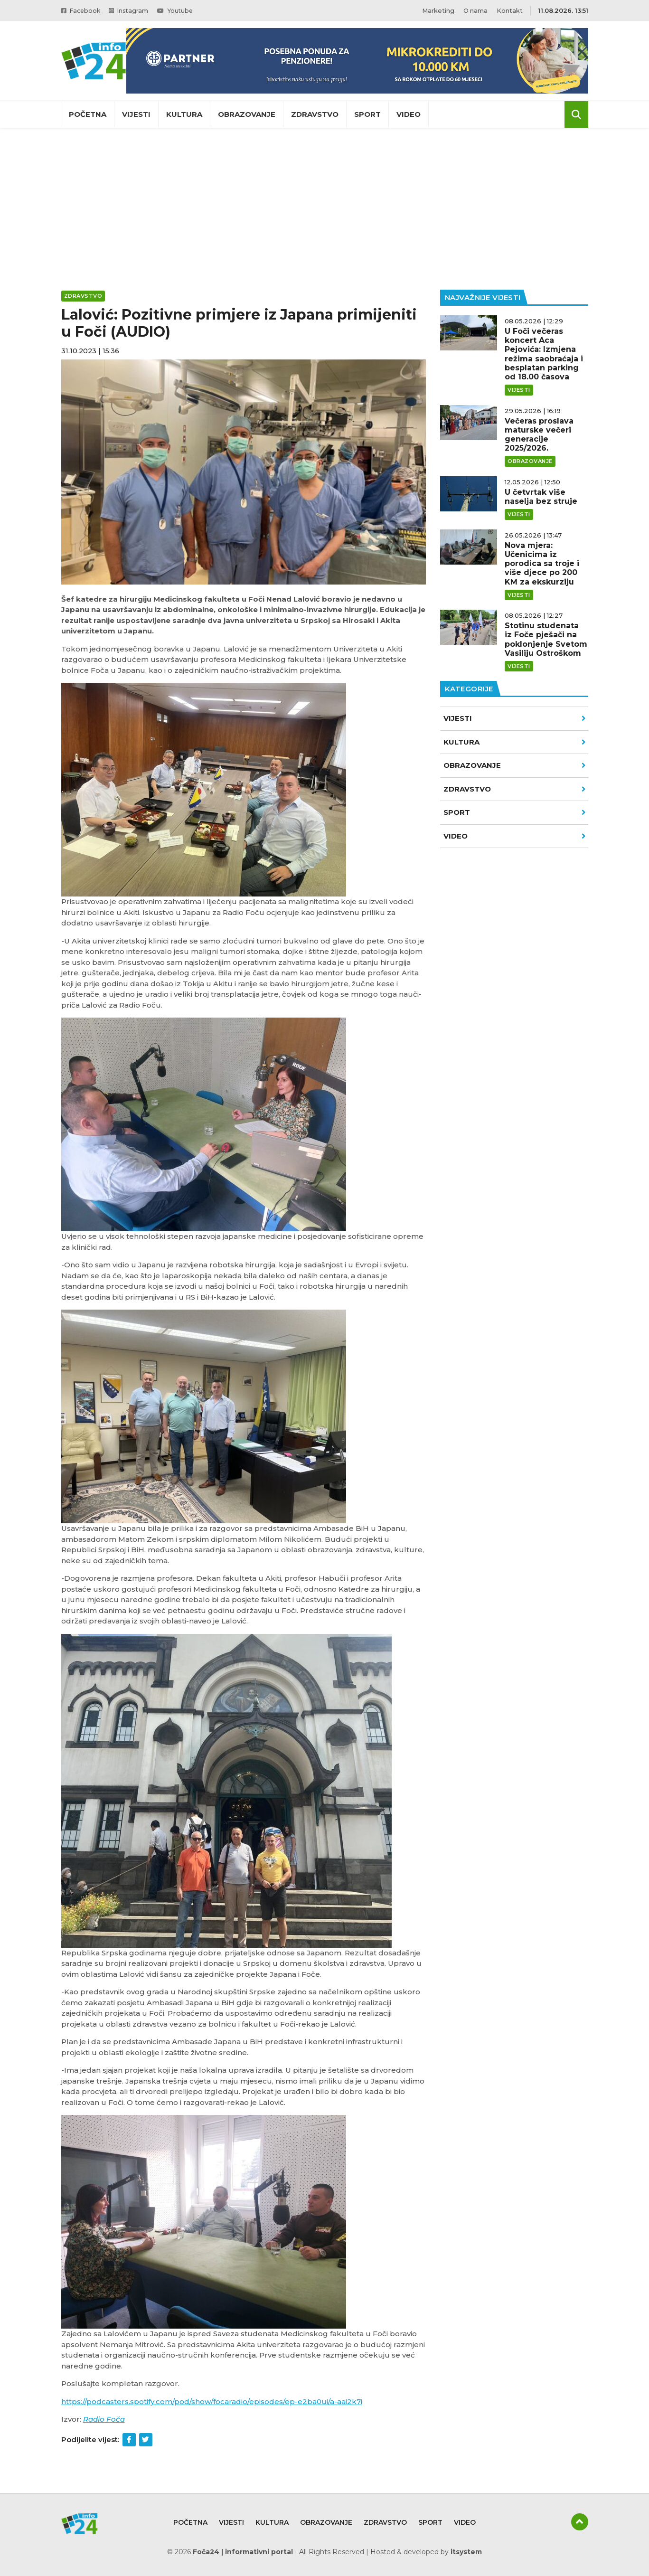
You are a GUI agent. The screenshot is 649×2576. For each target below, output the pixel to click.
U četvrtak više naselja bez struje (541, 497)
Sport (367, 114)
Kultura (184, 114)
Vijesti (136, 114)
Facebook (82, 10)
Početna (87, 114)
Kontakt (510, 10)
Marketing (438, 10)
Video (408, 114)
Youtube (181, 10)
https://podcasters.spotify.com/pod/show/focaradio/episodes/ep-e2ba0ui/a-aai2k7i (211, 2401)
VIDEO (514, 835)
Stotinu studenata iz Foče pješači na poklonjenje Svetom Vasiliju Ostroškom (546, 639)
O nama (475, 10)
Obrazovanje (246, 114)
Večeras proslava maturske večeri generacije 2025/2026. (539, 434)
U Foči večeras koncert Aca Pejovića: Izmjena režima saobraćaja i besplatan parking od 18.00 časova (544, 354)
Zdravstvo (315, 114)
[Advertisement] (325, 208)
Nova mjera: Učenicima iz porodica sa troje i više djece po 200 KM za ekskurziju (542, 563)
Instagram (132, 10)
